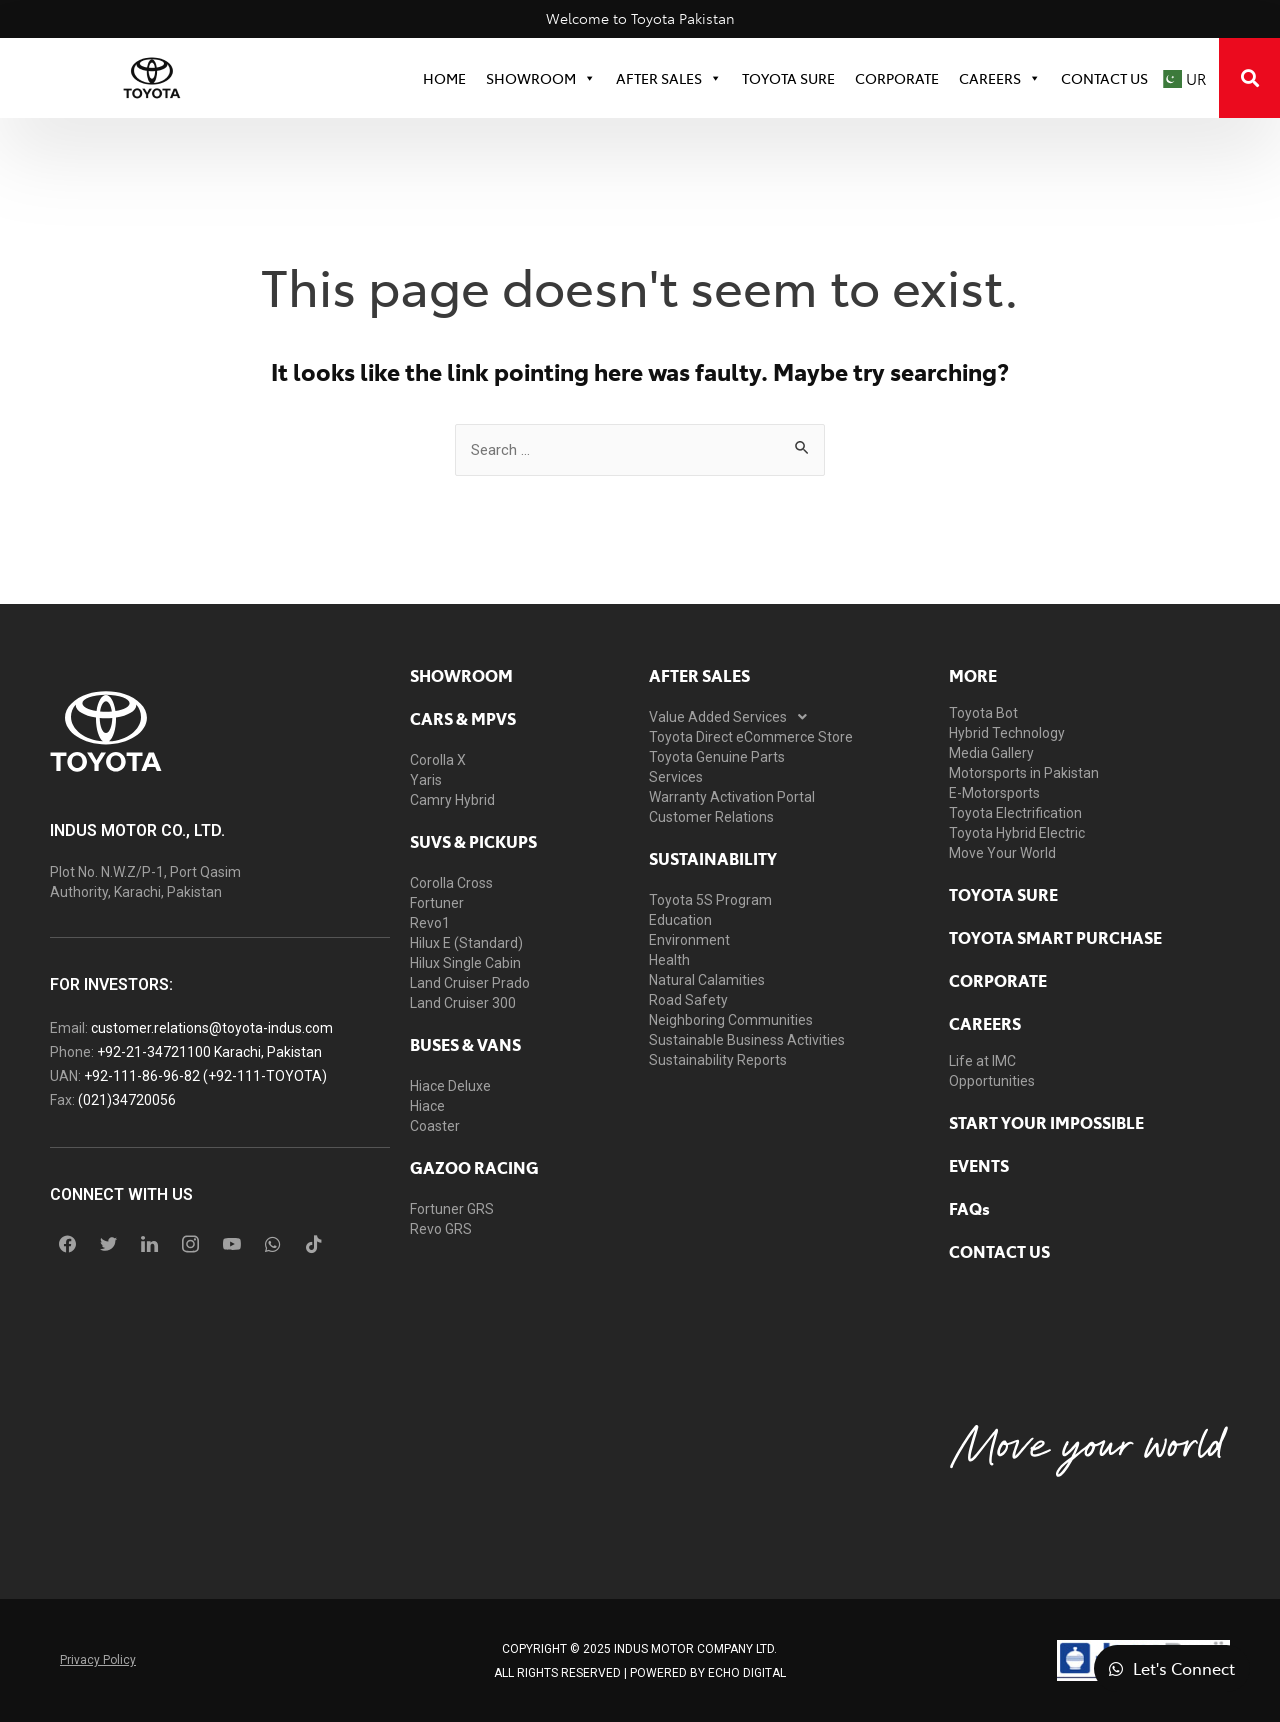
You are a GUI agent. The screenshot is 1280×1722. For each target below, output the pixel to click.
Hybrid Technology (1007, 733)
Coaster (435, 1126)
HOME (444, 78)
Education (680, 920)
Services (676, 777)
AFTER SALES (699, 675)
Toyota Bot (983, 713)
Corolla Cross (451, 883)
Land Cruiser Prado (470, 983)
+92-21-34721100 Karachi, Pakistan (209, 1052)
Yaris (426, 780)
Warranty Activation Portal (732, 797)
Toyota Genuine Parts (717, 757)
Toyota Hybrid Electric (1017, 833)
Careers (1000, 78)
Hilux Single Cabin (465, 963)
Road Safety (688, 1000)
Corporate (998, 980)
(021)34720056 (127, 1100)
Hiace (427, 1106)
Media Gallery (991, 753)
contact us (999, 1251)
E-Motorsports (994, 793)
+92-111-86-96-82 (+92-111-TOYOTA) (205, 1076)
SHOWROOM (541, 78)
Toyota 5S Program (710, 900)
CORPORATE (897, 78)
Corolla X (438, 760)
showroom (461, 675)
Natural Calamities (707, 980)
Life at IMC (982, 1061)
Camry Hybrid (452, 800)
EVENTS (979, 1165)
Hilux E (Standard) (466, 943)
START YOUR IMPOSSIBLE (1046, 1122)
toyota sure (1003, 894)
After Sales (669, 78)
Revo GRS (441, 1229)
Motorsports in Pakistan (1024, 773)
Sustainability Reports (718, 1060)
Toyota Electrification (1015, 813)
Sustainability (713, 858)
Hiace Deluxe (450, 1086)
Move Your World (1002, 853)
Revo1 (430, 923)
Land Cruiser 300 (463, 1003)
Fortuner (437, 903)
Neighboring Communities (731, 1020)
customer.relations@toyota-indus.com (212, 1028)
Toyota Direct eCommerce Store (751, 737)
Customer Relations (711, 817)
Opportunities (992, 1081)
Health (669, 960)
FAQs (969, 1208)
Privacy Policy (98, 1660)
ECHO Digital (747, 1673)
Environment (689, 940)
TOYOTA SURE (788, 78)
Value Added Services (733, 717)
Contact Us (1104, 78)
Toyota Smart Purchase (1055, 937)
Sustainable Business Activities (747, 1040)
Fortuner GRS (452, 1209)
